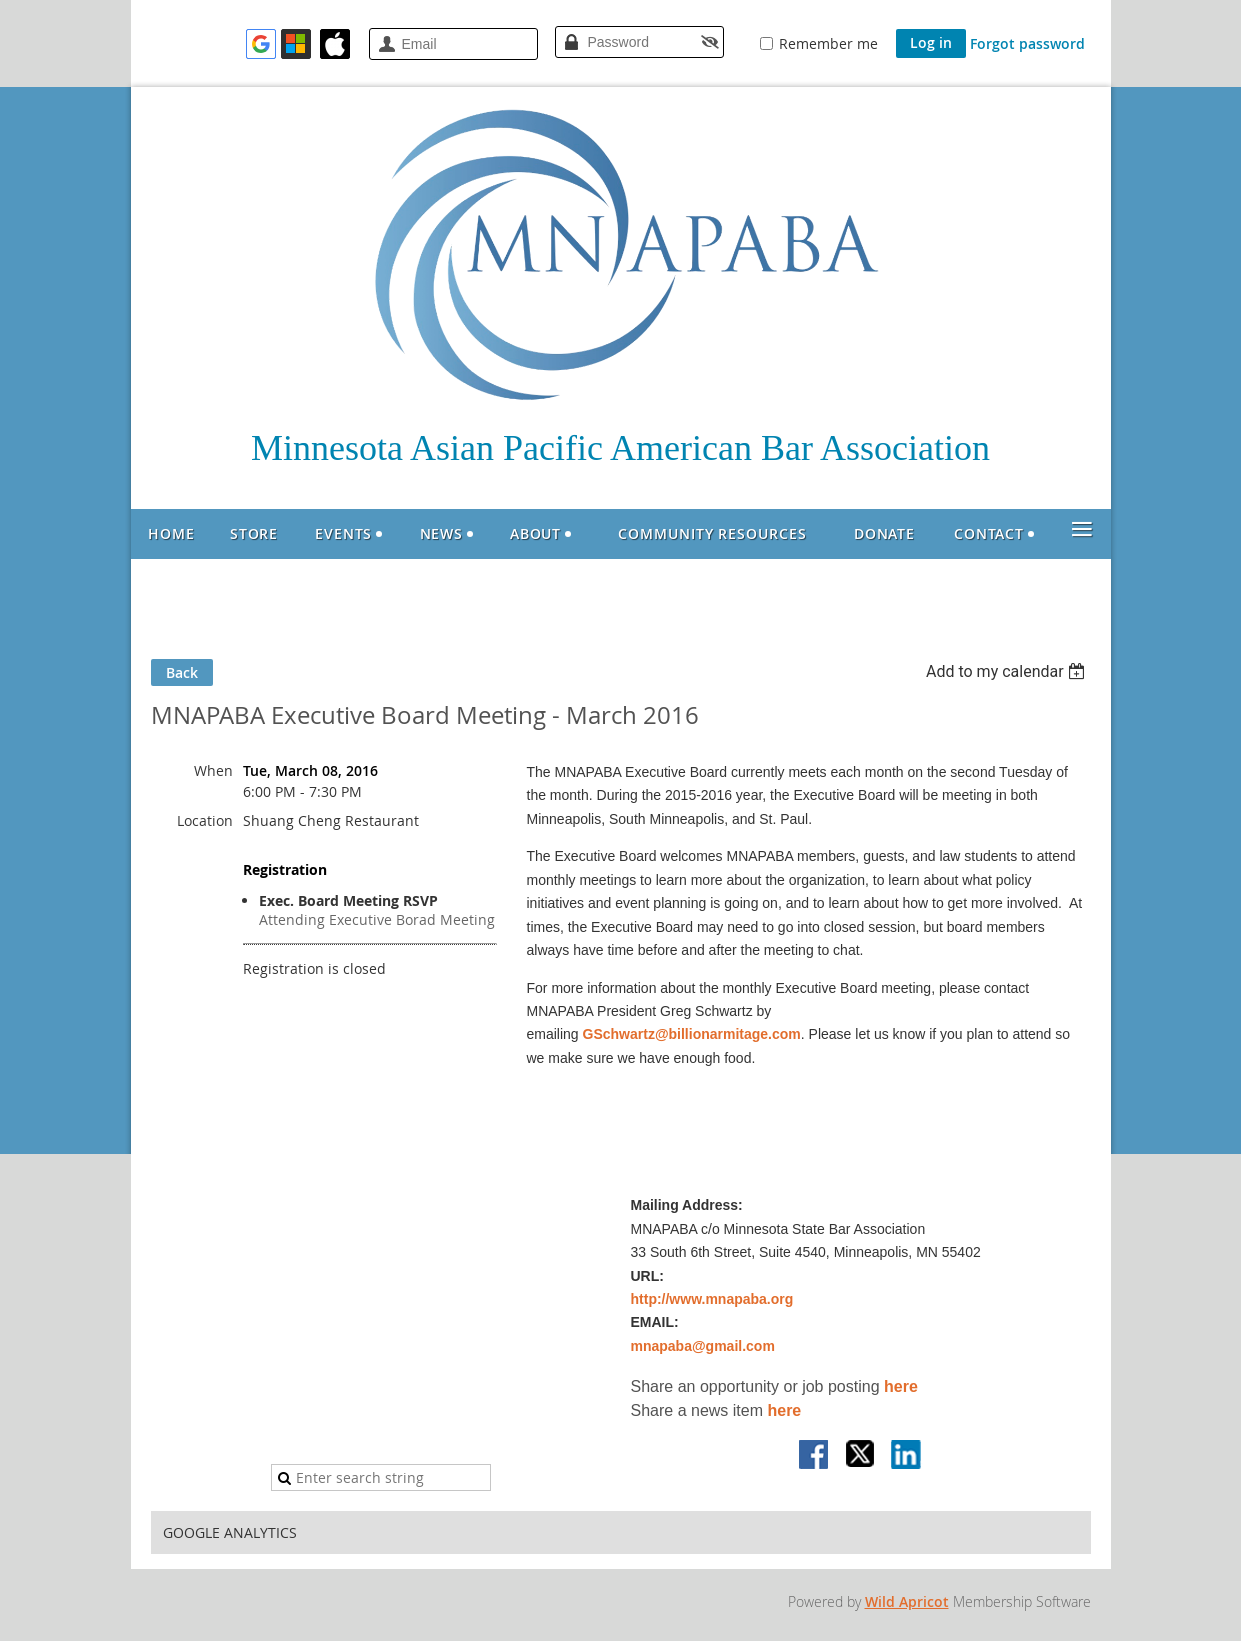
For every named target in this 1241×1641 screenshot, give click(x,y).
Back (182, 672)
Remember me (828, 43)
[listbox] (1008, 671)
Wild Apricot (907, 1601)
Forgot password (1027, 43)
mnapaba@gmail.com (703, 1346)
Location (205, 820)
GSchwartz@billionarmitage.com (692, 1034)
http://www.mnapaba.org (712, 1299)
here (901, 1386)
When (213, 770)
